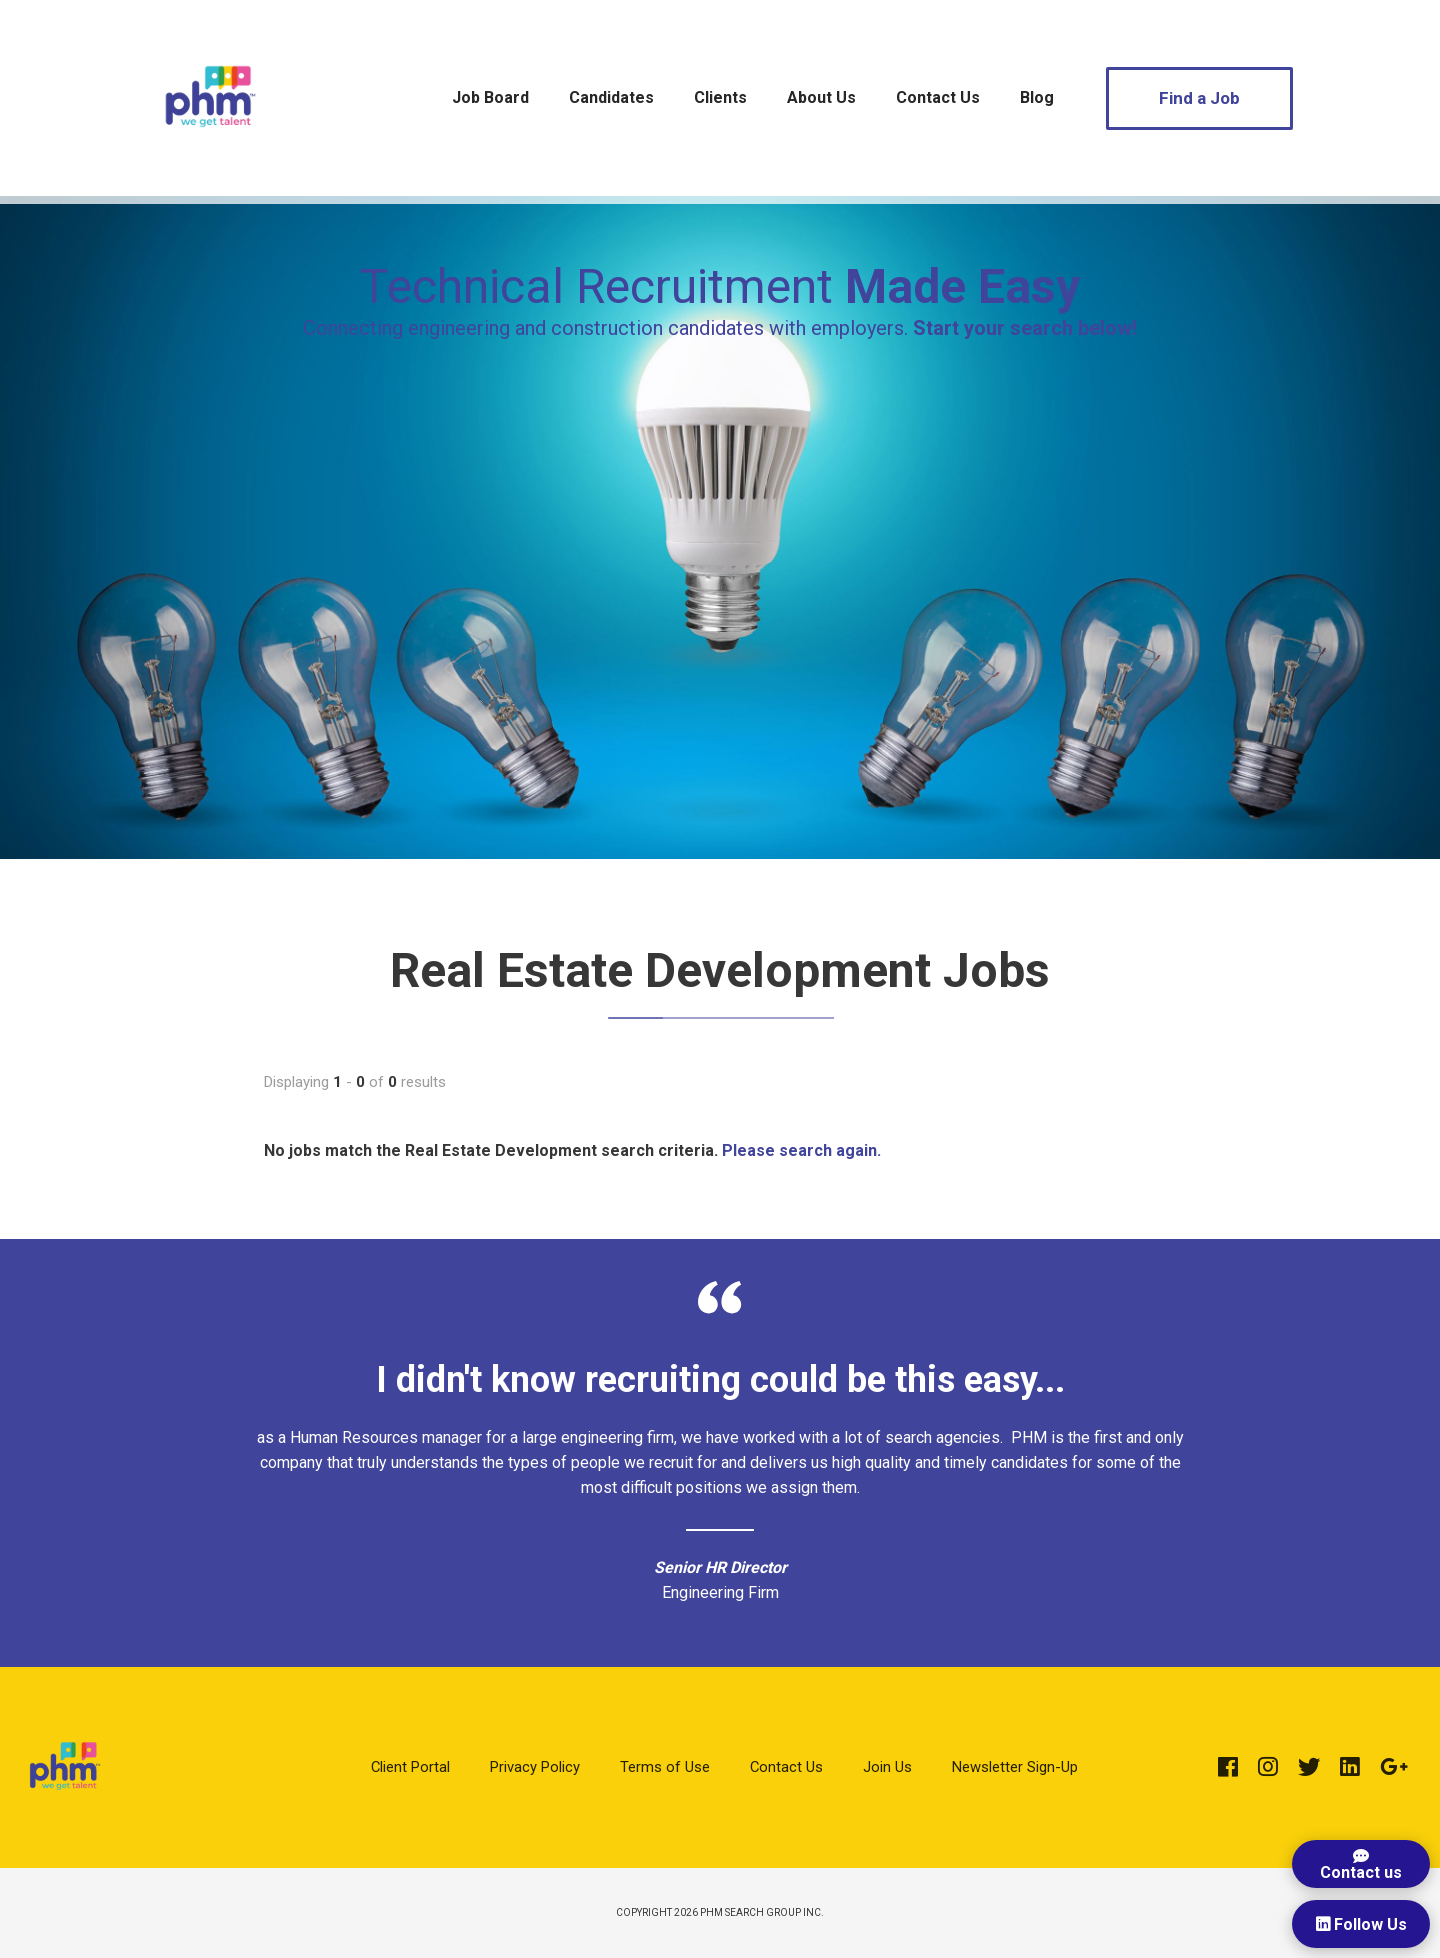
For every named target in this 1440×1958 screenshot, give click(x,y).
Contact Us (938, 97)
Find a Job (1199, 98)
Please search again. (801, 1150)
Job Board (490, 97)
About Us (821, 97)
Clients (720, 97)
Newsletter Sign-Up (1015, 1767)
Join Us (887, 1767)
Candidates (611, 97)
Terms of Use (665, 1767)
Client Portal (410, 1767)
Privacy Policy (535, 1767)
